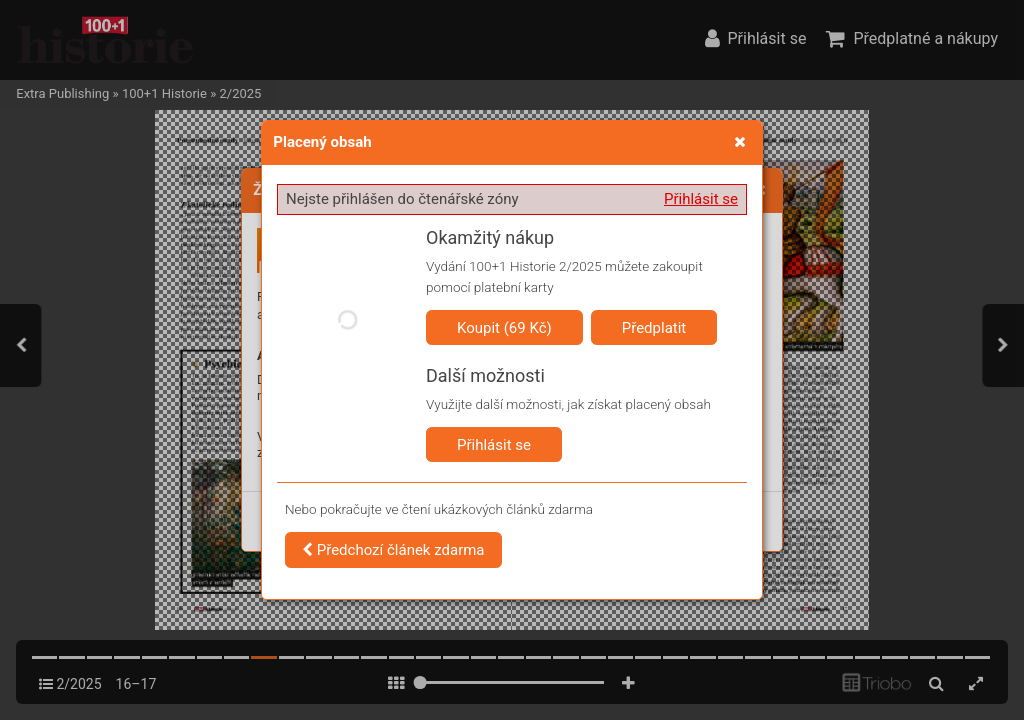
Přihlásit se (701, 199)
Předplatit (654, 328)
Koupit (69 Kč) (504, 328)
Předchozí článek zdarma (393, 550)
